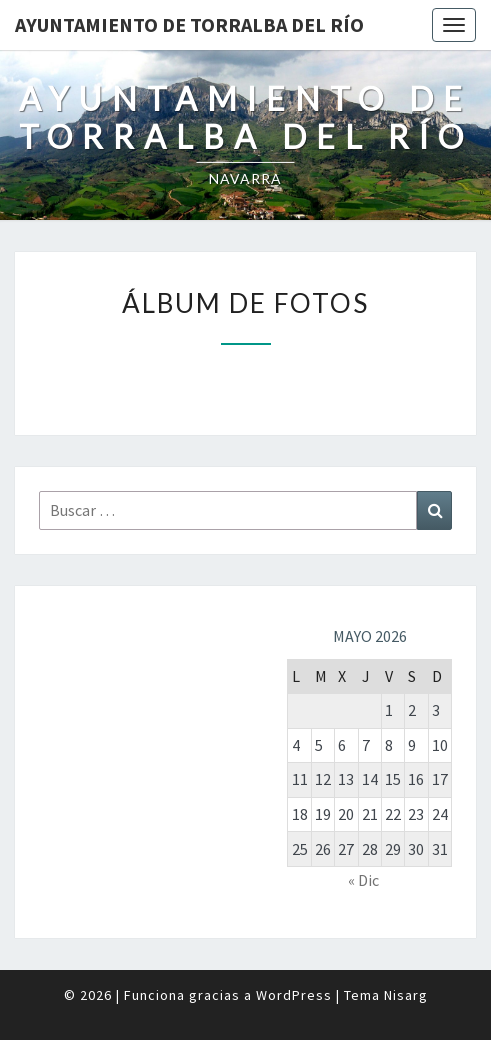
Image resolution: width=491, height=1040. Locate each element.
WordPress (294, 995)
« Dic (363, 880)
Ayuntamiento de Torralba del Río (189, 24)
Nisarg (406, 995)
